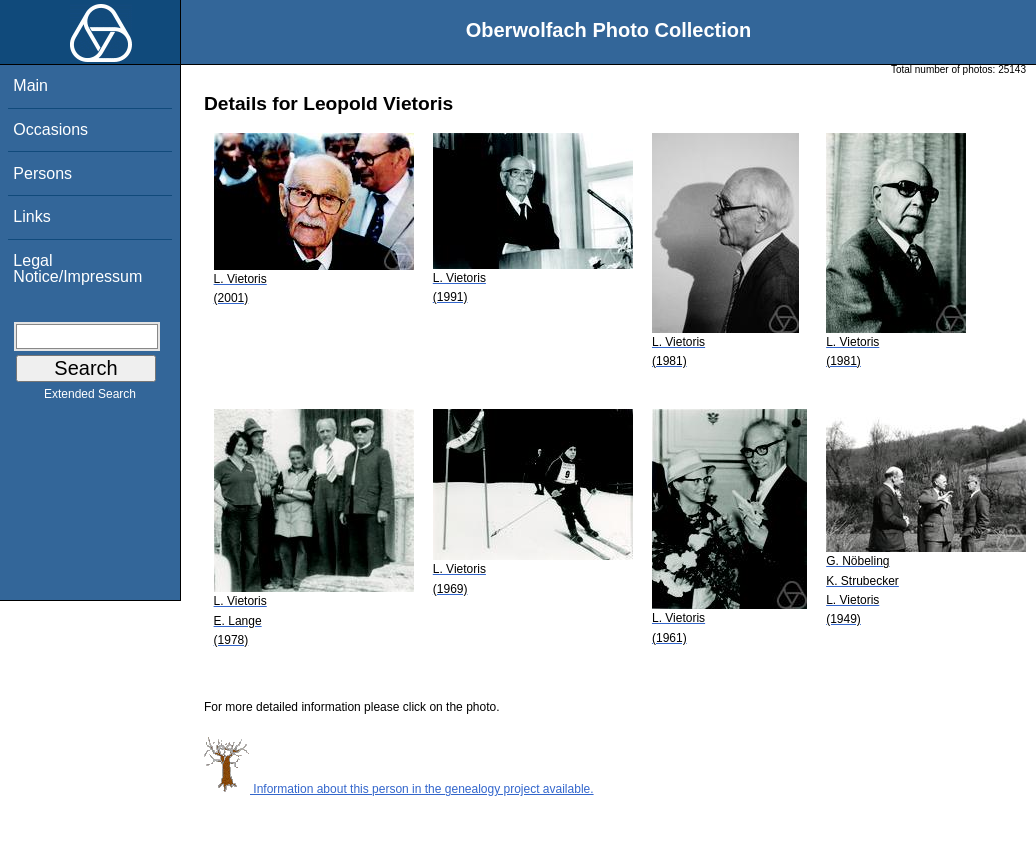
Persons (42, 173)
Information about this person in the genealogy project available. (399, 789)
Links (31, 216)
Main (30, 85)
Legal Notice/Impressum (77, 268)
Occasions (50, 129)
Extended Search (90, 398)
